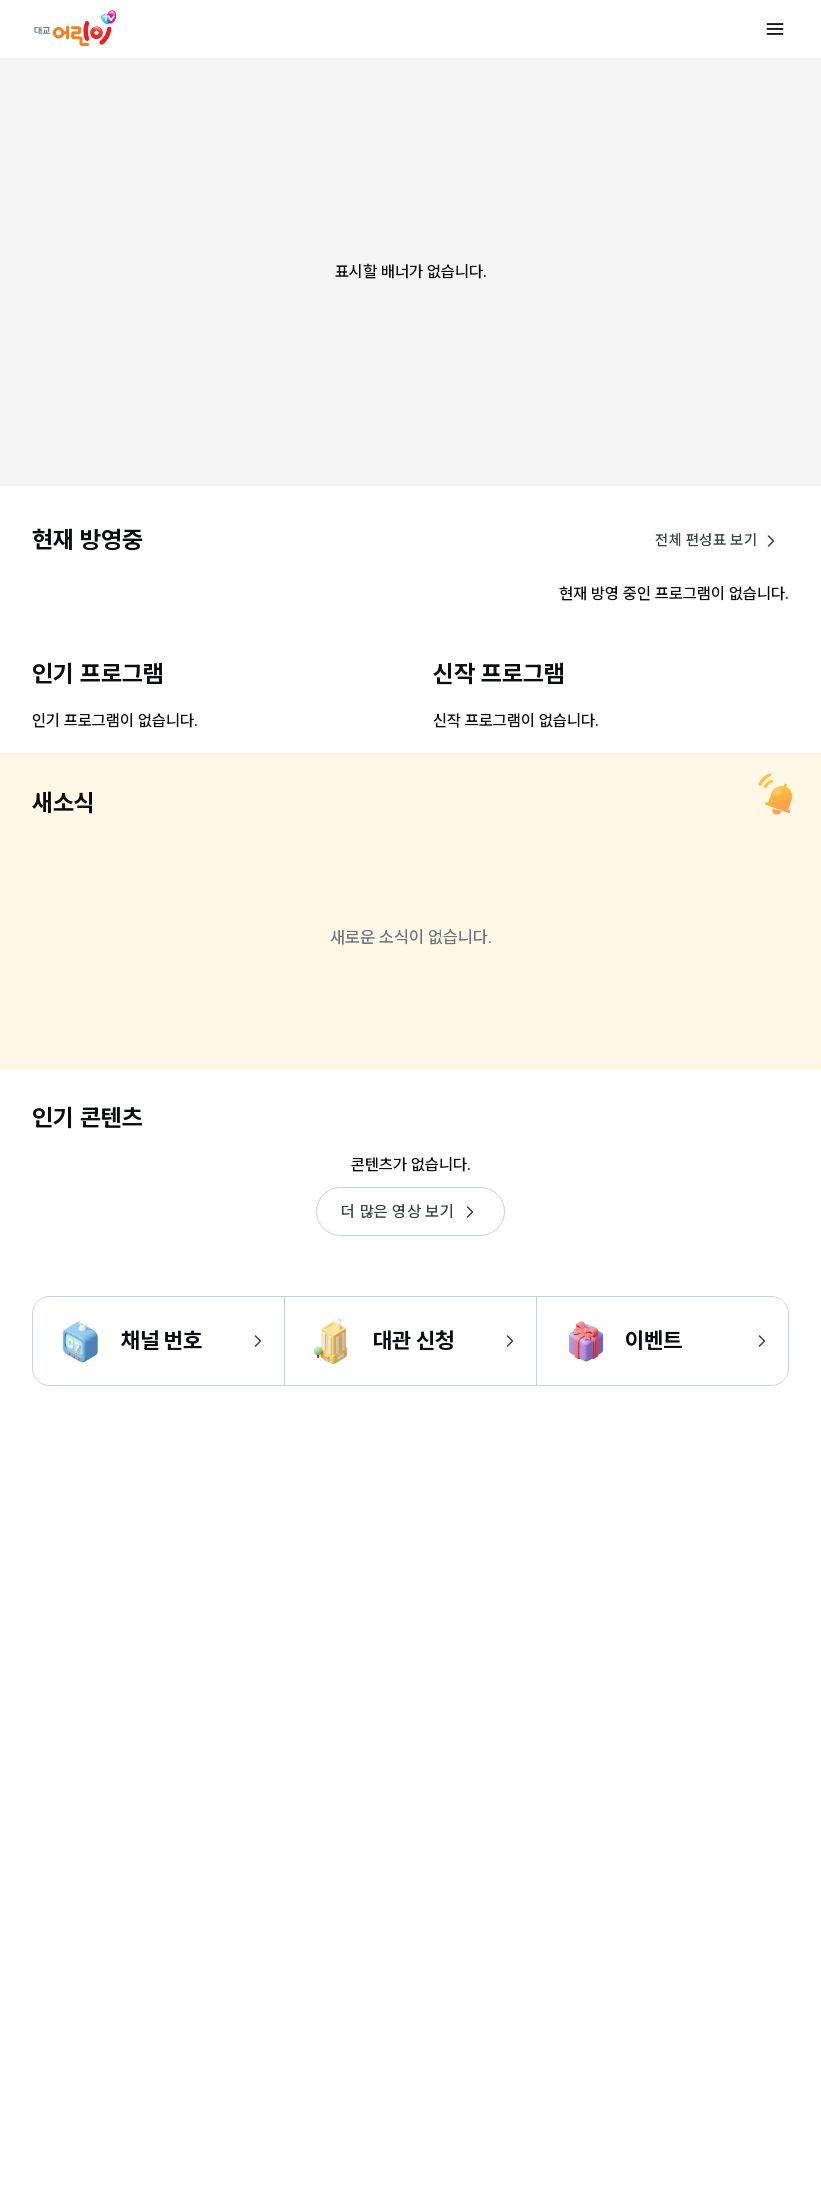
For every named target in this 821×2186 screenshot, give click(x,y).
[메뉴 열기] (775, 29)
